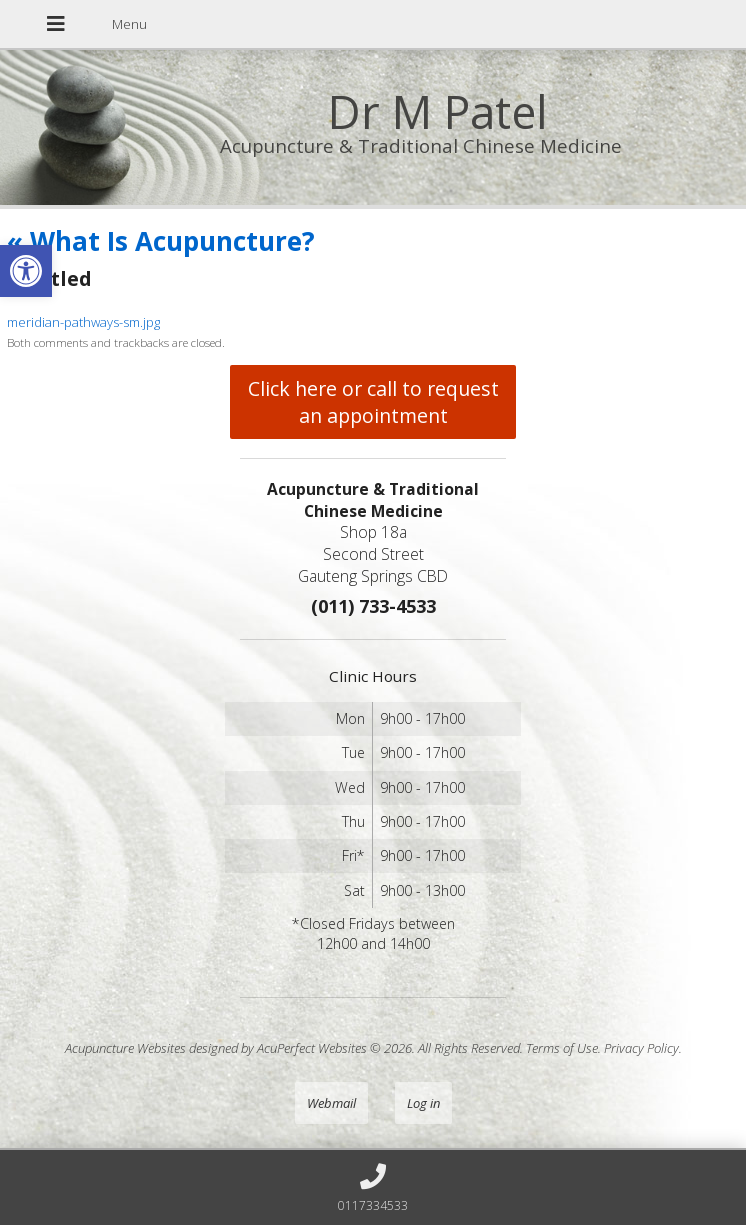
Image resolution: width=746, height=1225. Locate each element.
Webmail (331, 1103)
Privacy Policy (641, 1048)
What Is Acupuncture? (161, 241)
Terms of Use (562, 1048)
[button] (26, 271)
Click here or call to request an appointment (373, 402)
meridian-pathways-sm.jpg (83, 322)
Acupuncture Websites (125, 1048)
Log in (423, 1103)
